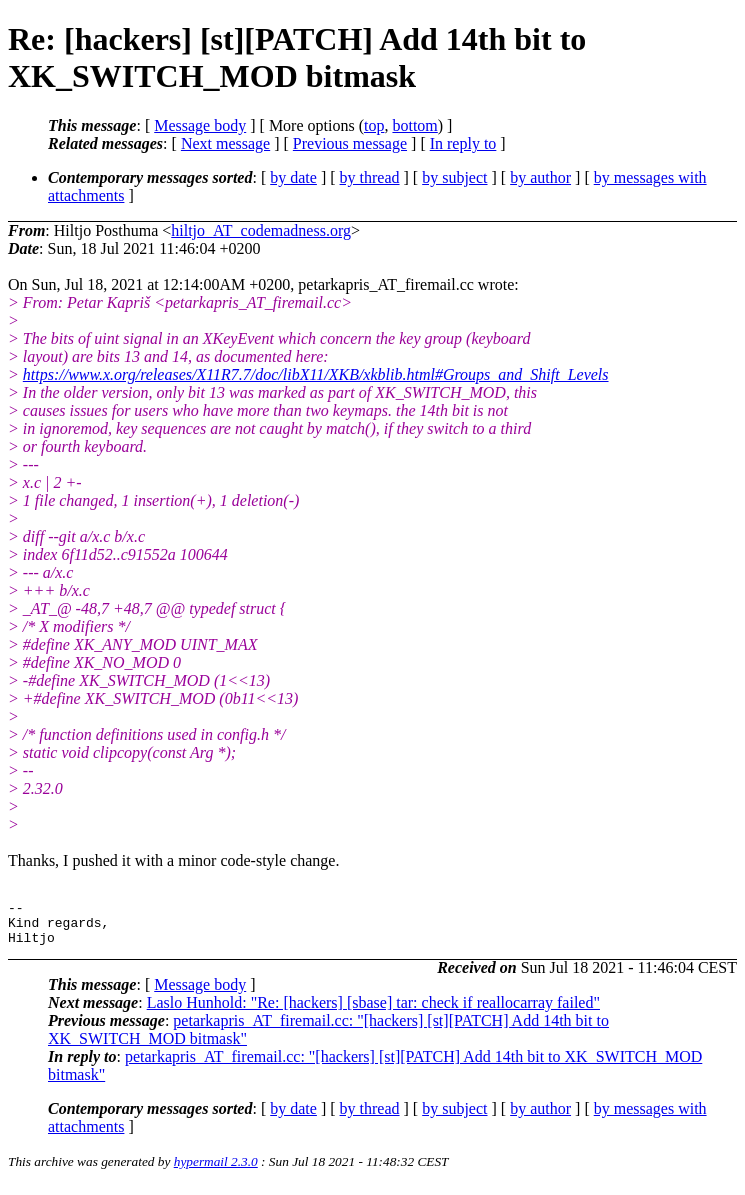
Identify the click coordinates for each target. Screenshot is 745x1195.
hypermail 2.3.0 (216, 1170)
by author (540, 177)
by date (293, 177)
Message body (200, 125)
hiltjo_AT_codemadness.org (261, 230)
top (374, 125)
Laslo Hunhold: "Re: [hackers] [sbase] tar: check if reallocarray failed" (373, 1011)
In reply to (463, 143)
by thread (370, 177)
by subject (454, 177)
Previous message (350, 143)
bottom (414, 125)
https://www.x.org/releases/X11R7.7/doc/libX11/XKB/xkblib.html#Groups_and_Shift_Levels (316, 374)
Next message (225, 143)
